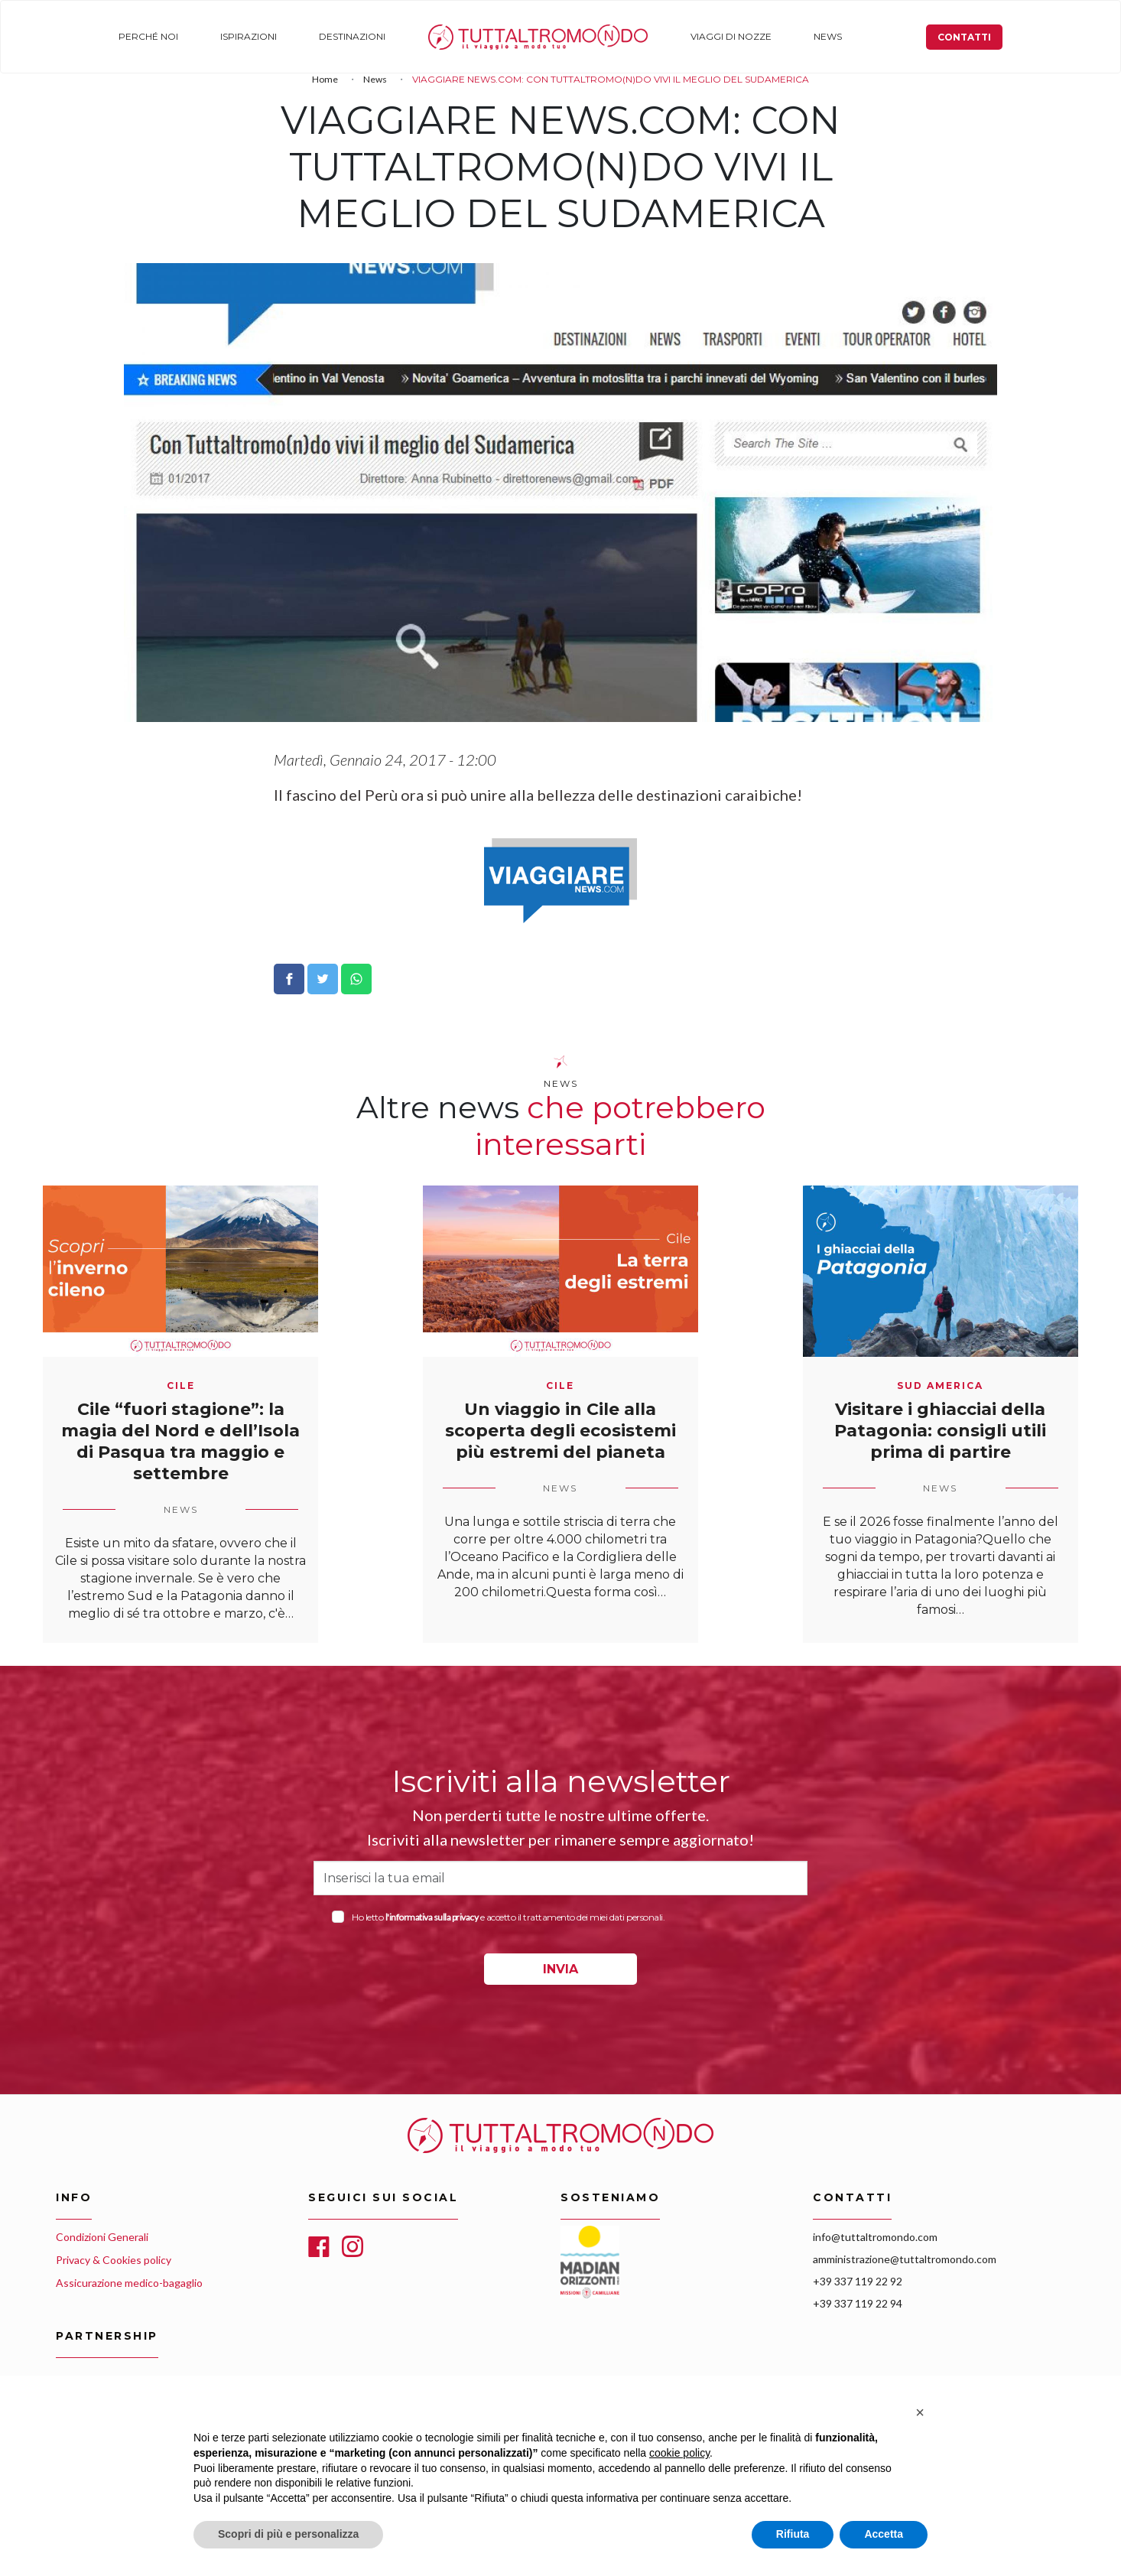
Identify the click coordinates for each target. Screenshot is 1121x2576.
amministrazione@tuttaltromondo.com (904, 2258)
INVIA (560, 1969)
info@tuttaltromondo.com (875, 2236)
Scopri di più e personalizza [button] (288, 2534)
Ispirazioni (244, 36)
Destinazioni (347, 36)
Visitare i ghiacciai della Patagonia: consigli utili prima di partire (940, 1430)
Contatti (966, 37)
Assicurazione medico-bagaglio (129, 2282)
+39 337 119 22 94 (857, 2303)
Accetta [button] (883, 2534)
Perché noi (147, 36)
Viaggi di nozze (721, 36)
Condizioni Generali (102, 2236)
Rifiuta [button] (793, 2534)
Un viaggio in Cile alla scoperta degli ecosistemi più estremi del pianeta (560, 1430)
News (815, 36)
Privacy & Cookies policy (113, 2259)
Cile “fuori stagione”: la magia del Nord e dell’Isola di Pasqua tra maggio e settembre (180, 1441)
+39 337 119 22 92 (857, 2281)
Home (435, 36)
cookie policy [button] (679, 2453)
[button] (920, 2412)
